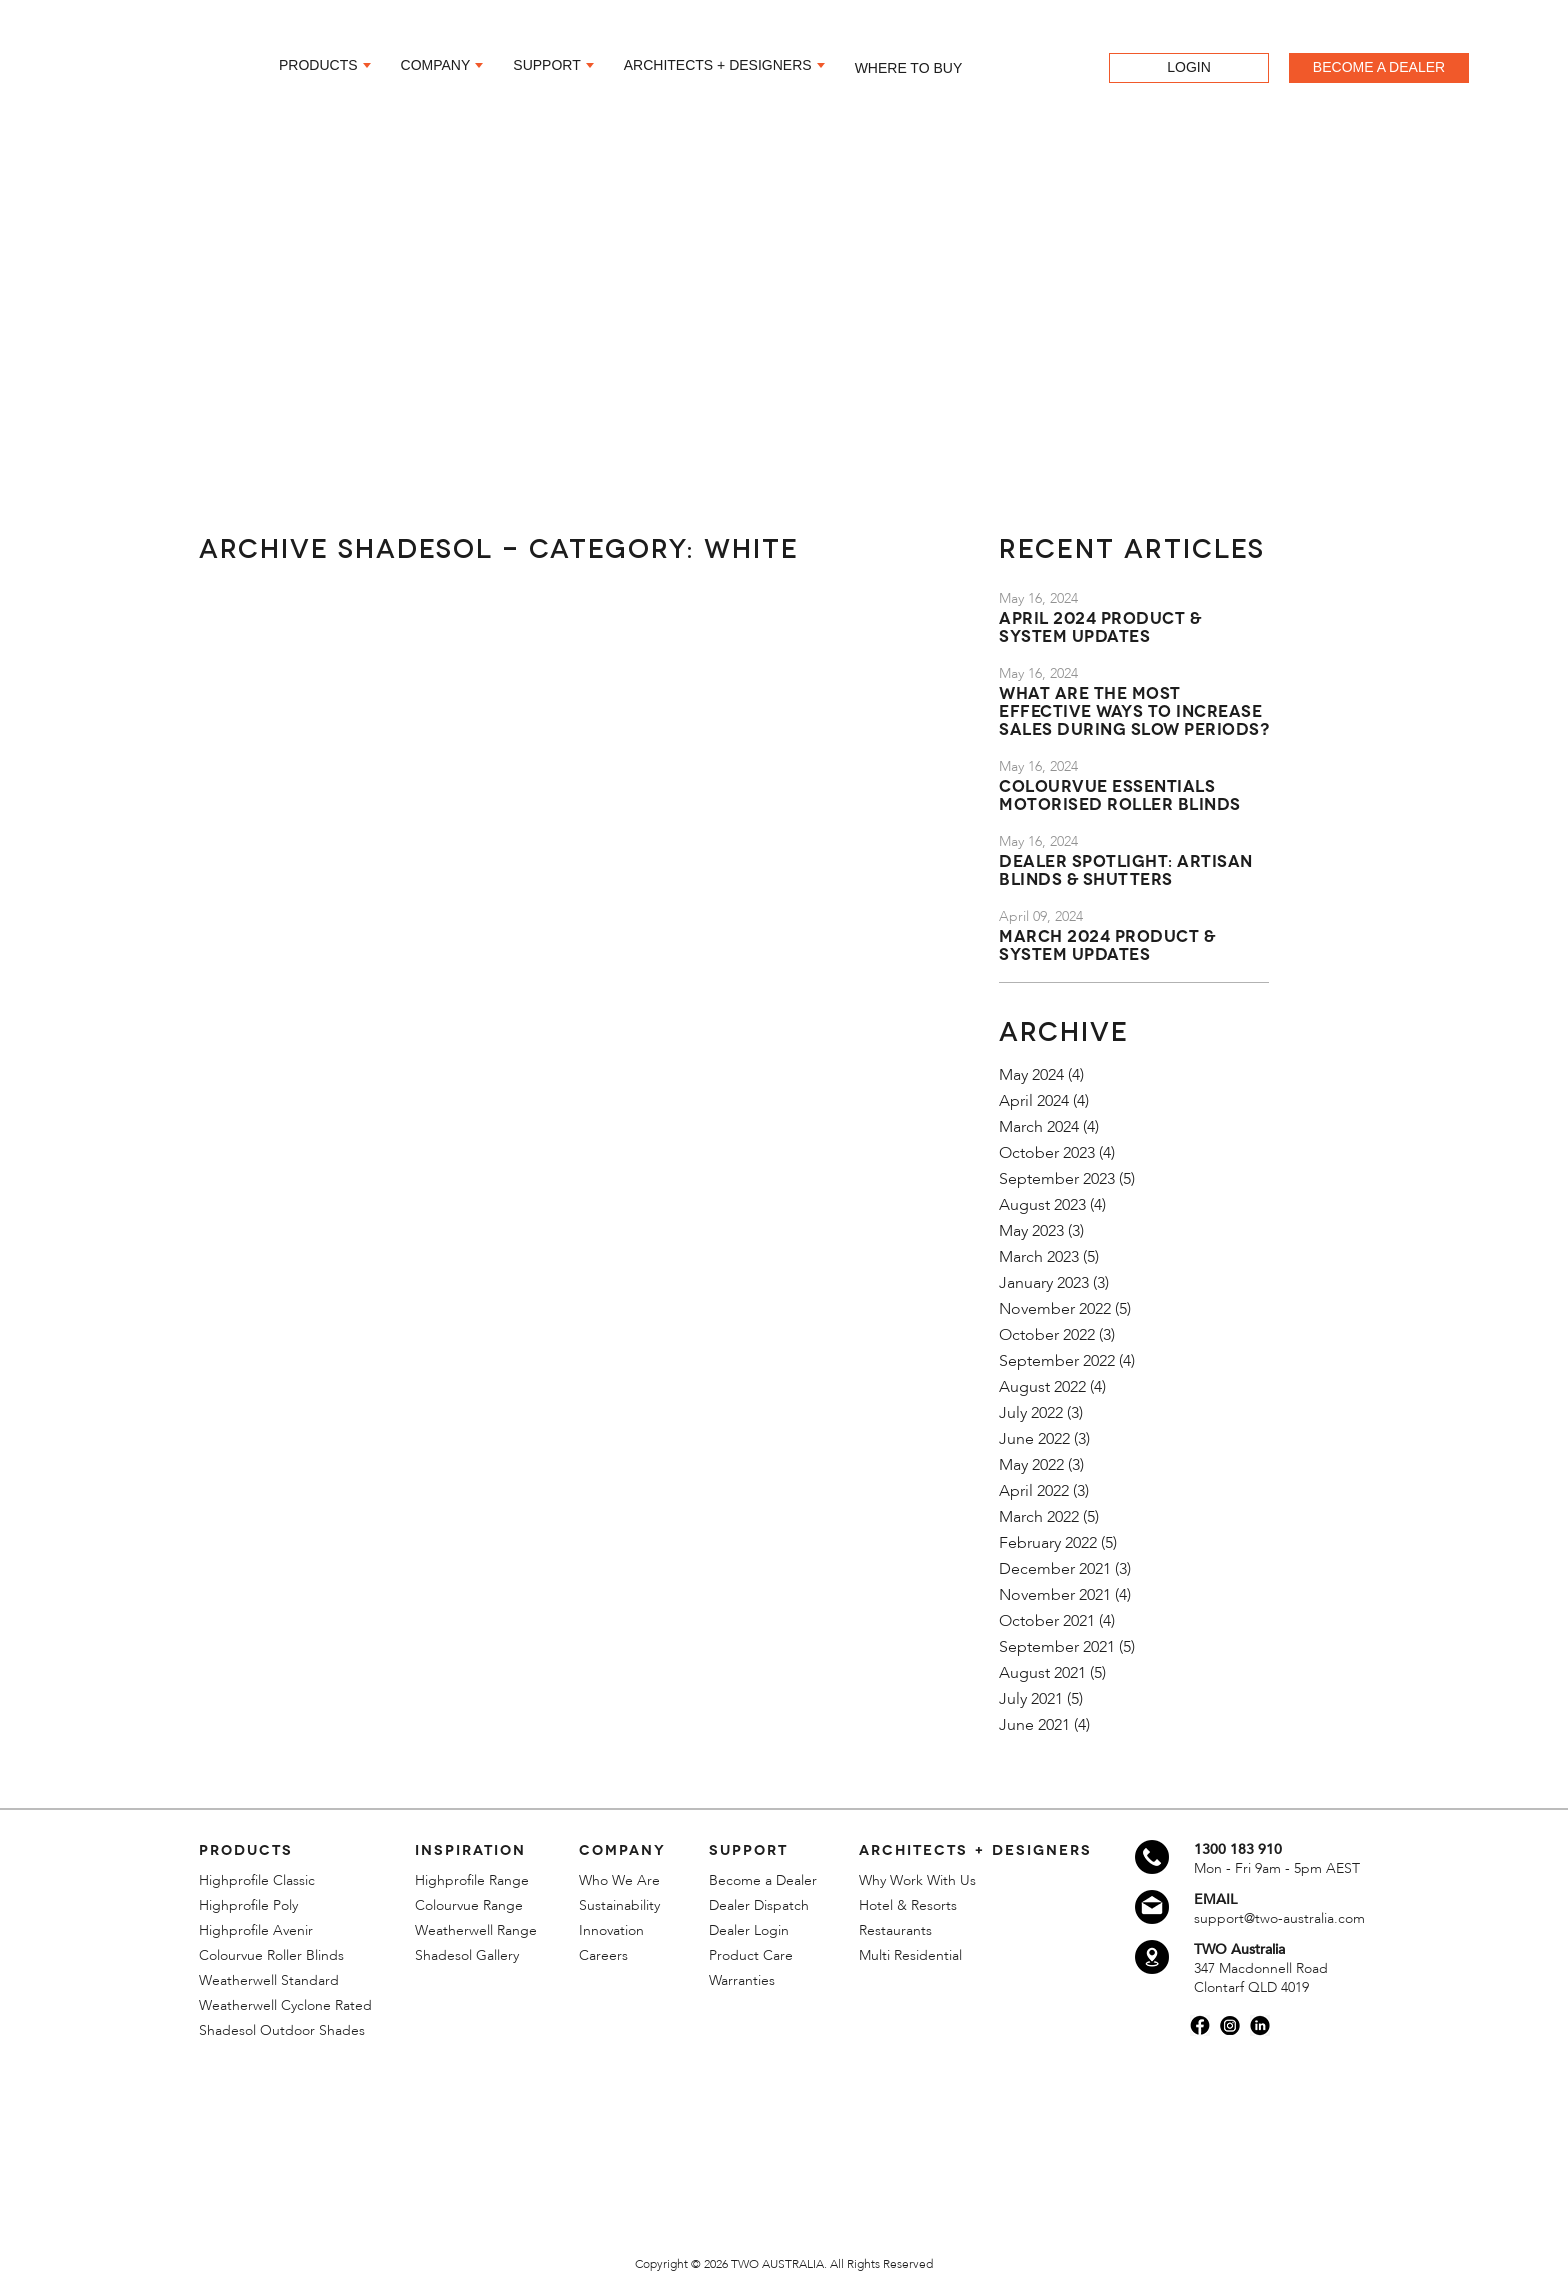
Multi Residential (910, 1955)
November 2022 (1055, 1309)
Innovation (611, 1930)
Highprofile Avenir (256, 1930)
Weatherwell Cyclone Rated (285, 2005)
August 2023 (1042, 1205)
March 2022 (1039, 1517)
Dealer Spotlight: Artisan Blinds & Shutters (1126, 868)
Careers (603, 1955)
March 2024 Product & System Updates (1107, 943)
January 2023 (1044, 1283)
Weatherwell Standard (269, 1980)
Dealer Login (749, 1930)
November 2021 (1055, 1595)
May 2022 (1031, 1465)
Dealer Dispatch (759, 1905)
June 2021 (1034, 1725)
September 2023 (1057, 1179)
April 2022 (1034, 1491)
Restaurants (895, 1930)
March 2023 (1039, 1257)
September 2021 (1057, 1647)
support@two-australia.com (1279, 1918)
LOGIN (1189, 66)
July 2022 (1031, 1413)
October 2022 (1047, 1335)
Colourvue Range (469, 1905)
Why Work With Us (917, 1880)
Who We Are (619, 1880)
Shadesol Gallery (467, 1955)
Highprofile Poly (248, 1905)
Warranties (742, 1980)
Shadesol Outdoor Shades (282, 2030)
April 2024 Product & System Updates (1100, 625)
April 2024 (1034, 1101)
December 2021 (1055, 1569)
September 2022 (1057, 1361)
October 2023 (1047, 1153)
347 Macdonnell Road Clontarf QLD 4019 (1261, 1978)
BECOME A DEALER (1379, 66)
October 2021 (1047, 1621)
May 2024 (1031, 1075)
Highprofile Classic (257, 1880)
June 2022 (1034, 1439)
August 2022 (1042, 1387)
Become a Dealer (763, 1880)
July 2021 (1031, 1699)
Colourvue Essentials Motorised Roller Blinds (1120, 793)
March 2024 (1039, 1127)
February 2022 (1048, 1543)
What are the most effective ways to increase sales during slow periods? (1134, 709)
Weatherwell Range (476, 1930)
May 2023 (1031, 1231)
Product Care (751, 1955)
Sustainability (619, 1905)
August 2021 (1042, 1673)
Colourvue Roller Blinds (271, 1955)
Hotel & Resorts (908, 1905)
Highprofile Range (472, 1880)
